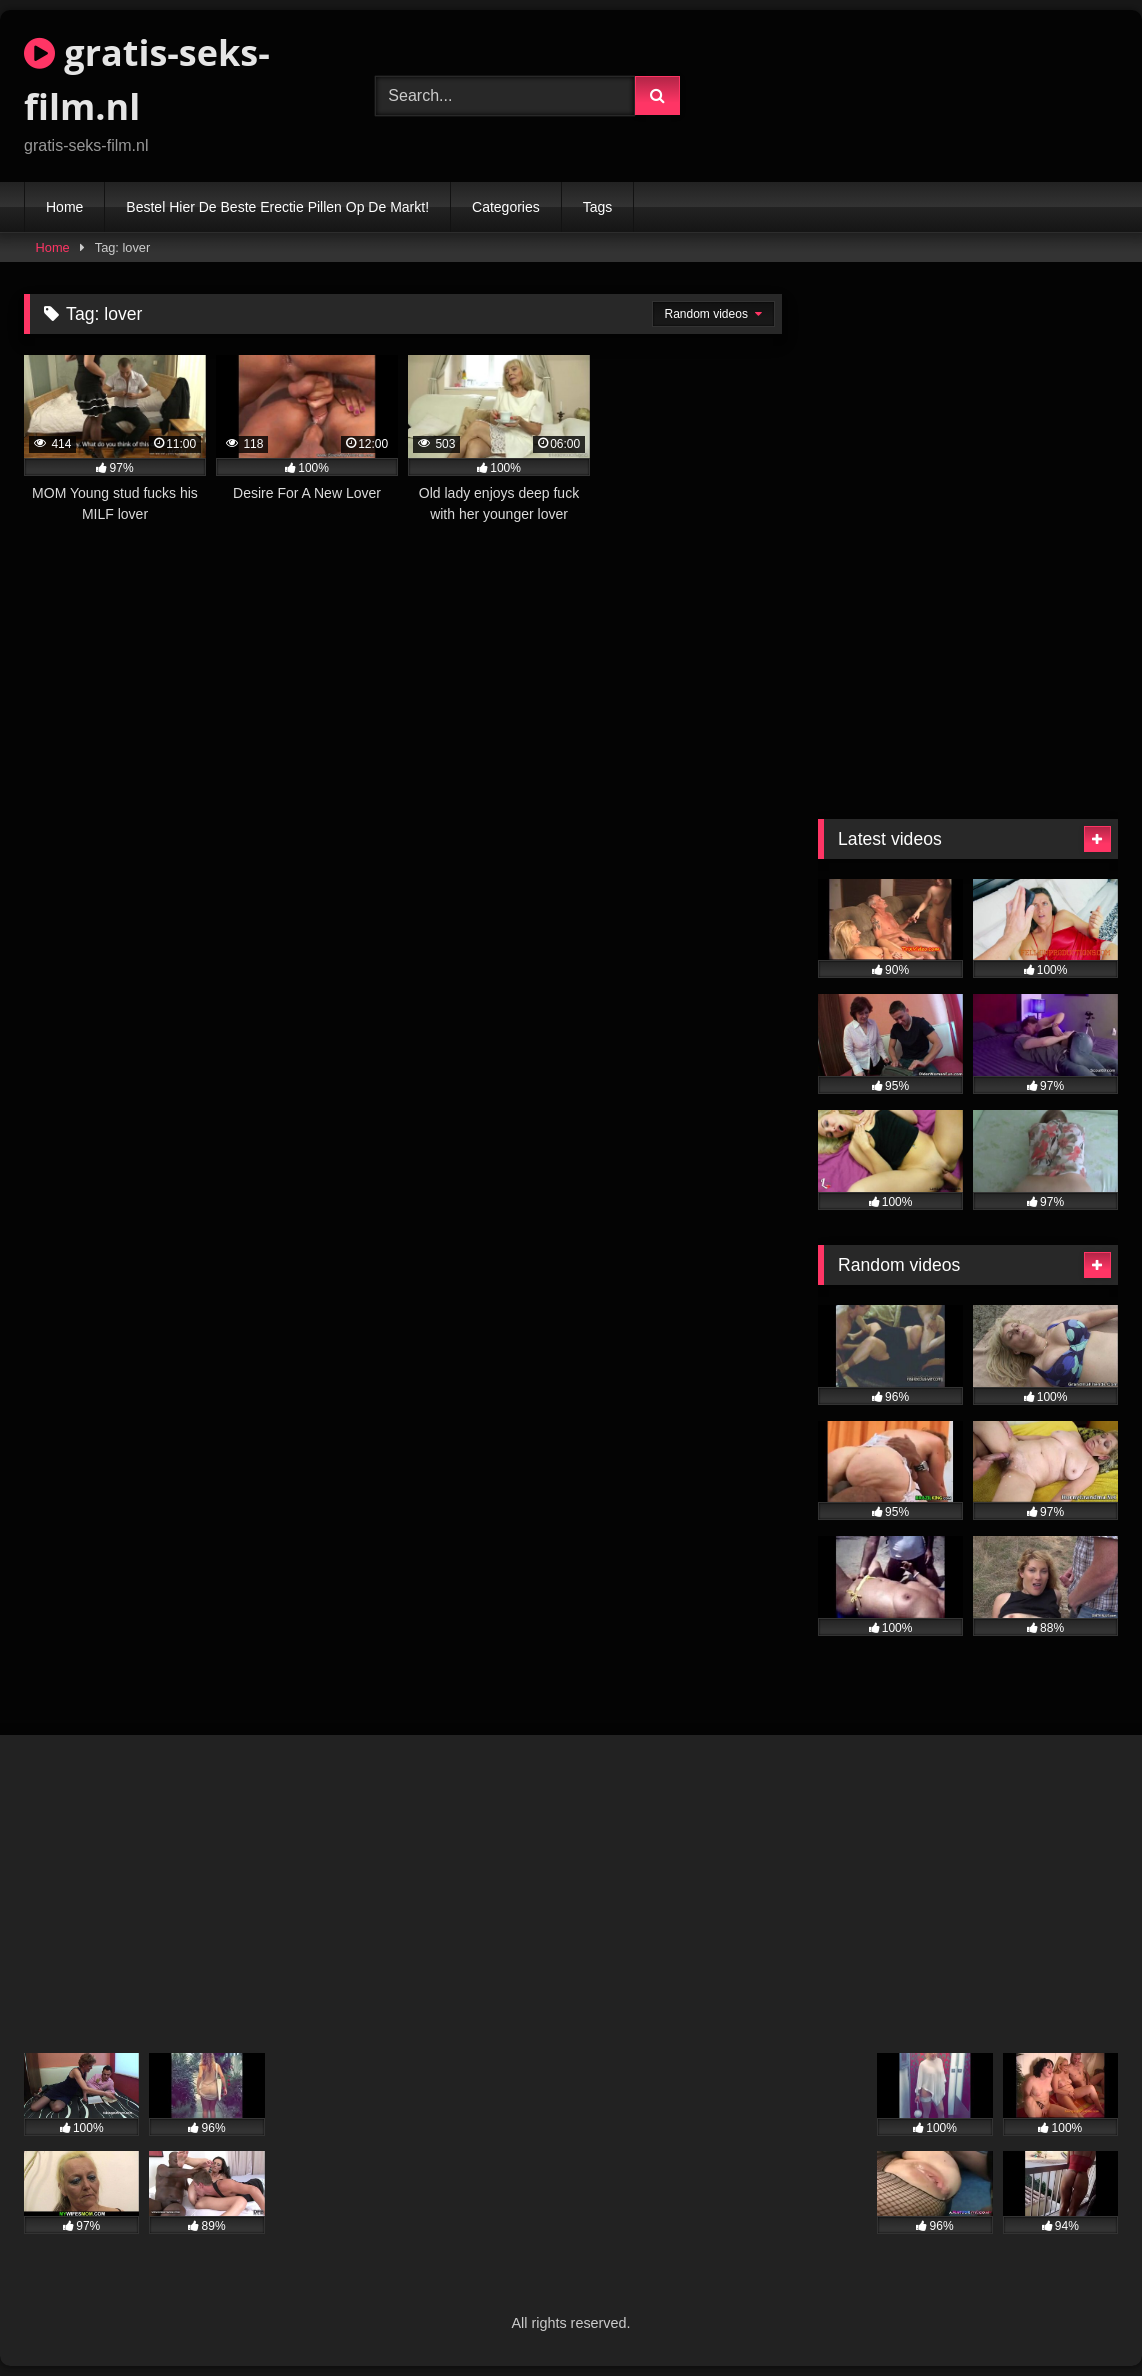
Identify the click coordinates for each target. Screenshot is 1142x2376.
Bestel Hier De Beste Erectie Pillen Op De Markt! (277, 207)
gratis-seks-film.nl (147, 79)
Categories (506, 207)
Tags (598, 207)
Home (64, 207)
